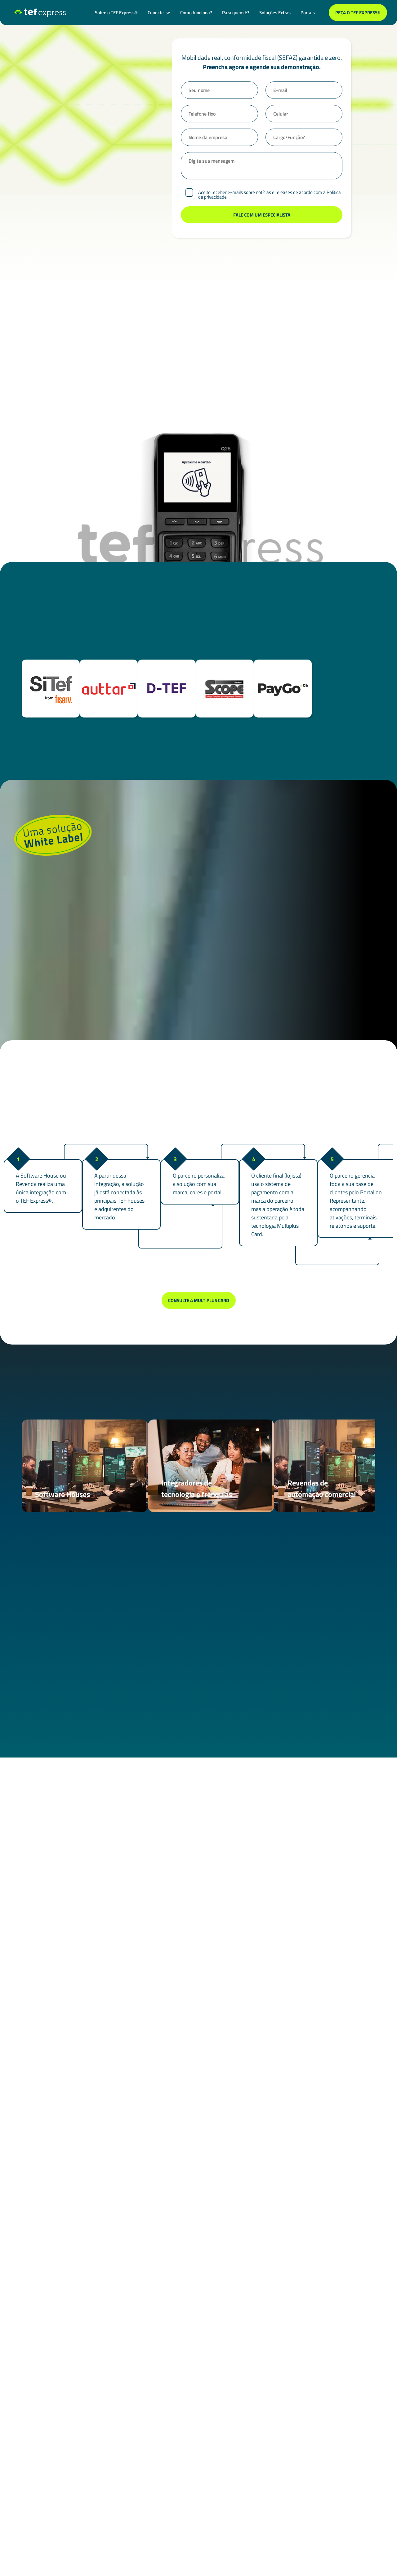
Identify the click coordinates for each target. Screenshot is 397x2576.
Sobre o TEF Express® (116, 12)
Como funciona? (196, 12)
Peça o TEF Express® (358, 12)
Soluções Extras (275, 12)
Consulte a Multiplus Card (198, 1300)
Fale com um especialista (198, 2301)
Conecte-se (159, 12)
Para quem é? (235, 12)
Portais (308, 12)
